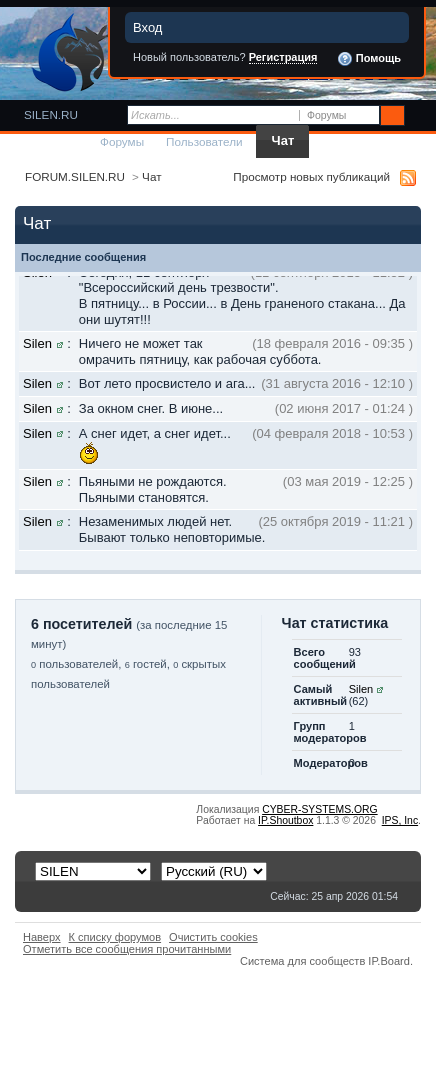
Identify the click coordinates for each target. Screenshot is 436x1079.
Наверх (42, 937)
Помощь (369, 59)
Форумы (122, 141)
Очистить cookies (213, 937)
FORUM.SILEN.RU (75, 176)
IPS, (400, 820)
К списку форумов (115, 937)
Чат (283, 140)
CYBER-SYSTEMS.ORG (319, 809)
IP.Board (389, 961)
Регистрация (283, 57)
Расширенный (418, 116)
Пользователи (204, 141)
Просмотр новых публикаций (311, 176)
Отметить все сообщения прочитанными (127, 949)
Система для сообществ (302, 961)
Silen (37, 343)
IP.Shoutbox (285, 820)
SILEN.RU (51, 114)
